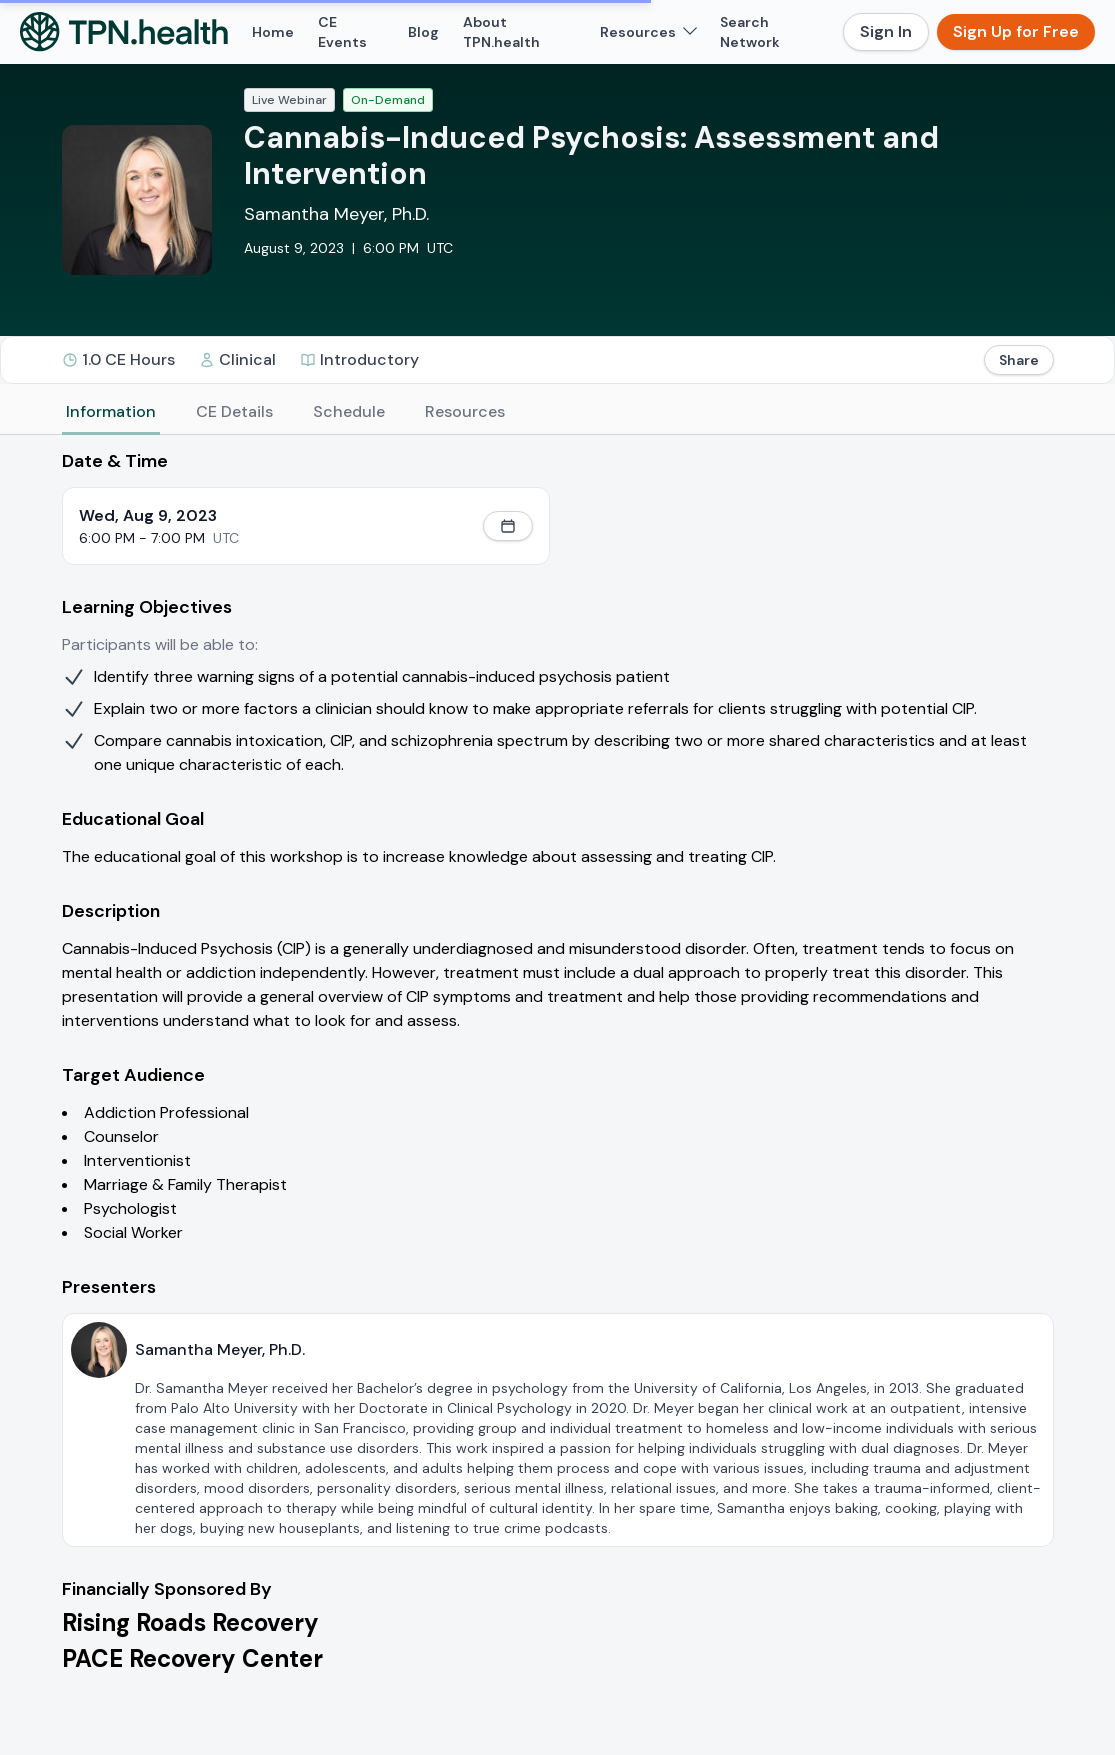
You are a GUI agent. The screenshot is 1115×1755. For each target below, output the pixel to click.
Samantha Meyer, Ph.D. (336, 214)
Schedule (349, 411)
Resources (465, 411)
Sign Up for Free (1016, 31)
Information (111, 411)
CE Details (234, 411)
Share (1019, 360)
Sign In (886, 31)
